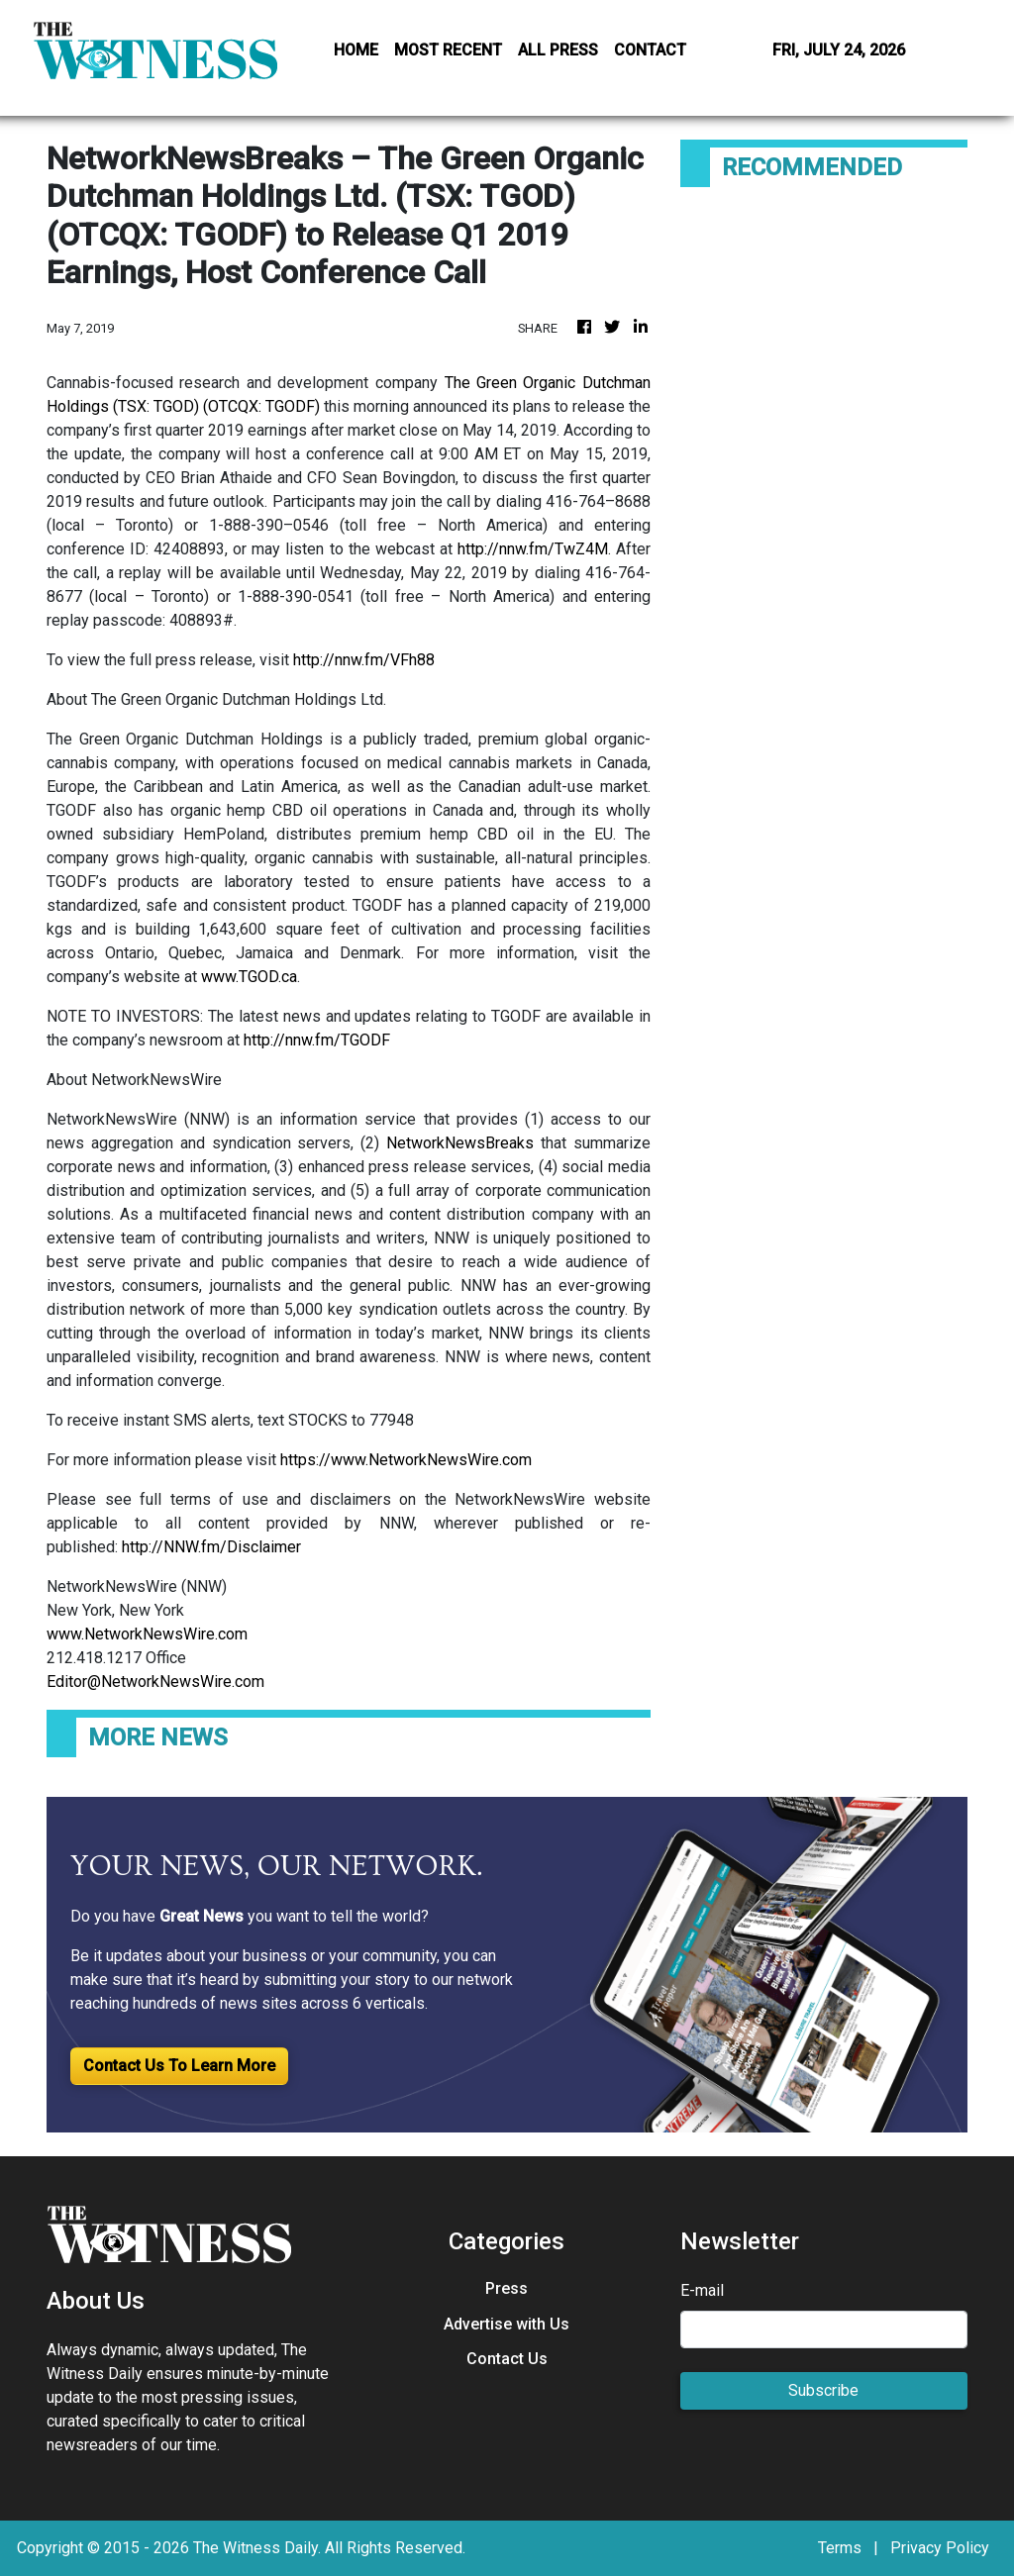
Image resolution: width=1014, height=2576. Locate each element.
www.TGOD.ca (249, 976)
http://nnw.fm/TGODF (317, 1040)
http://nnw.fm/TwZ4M (532, 549)
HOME (356, 50)
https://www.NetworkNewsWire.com (406, 1459)
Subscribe (823, 2390)
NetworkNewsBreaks (460, 1143)
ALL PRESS (558, 50)
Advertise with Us (506, 2324)
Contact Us (507, 2358)
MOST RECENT (448, 50)
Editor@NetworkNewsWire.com (155, 1681)
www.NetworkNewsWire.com (147, 1634)
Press (506, 2288)
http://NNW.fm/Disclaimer (211, 1546)
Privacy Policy (939, 2547)
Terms (840, 2547)
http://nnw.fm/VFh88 (364, 659)
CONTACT (650, 50)
